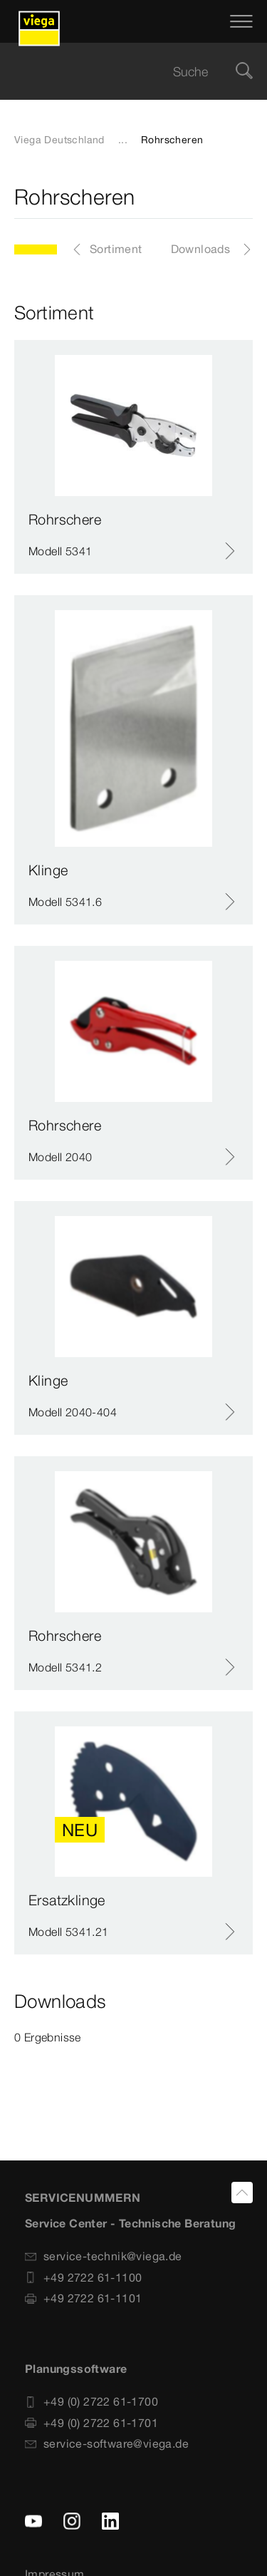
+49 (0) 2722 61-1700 (91, 2401)
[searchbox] (121, 71)
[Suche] (244, 71)
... (122, 139)
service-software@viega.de (107, 2443)
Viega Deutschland (59, 139)
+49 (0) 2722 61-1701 (91, 2423)
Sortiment (116, 249)
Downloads (201, 249)
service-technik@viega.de (103, 2256)
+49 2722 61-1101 (83, 2298)
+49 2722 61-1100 (83, 2277)
